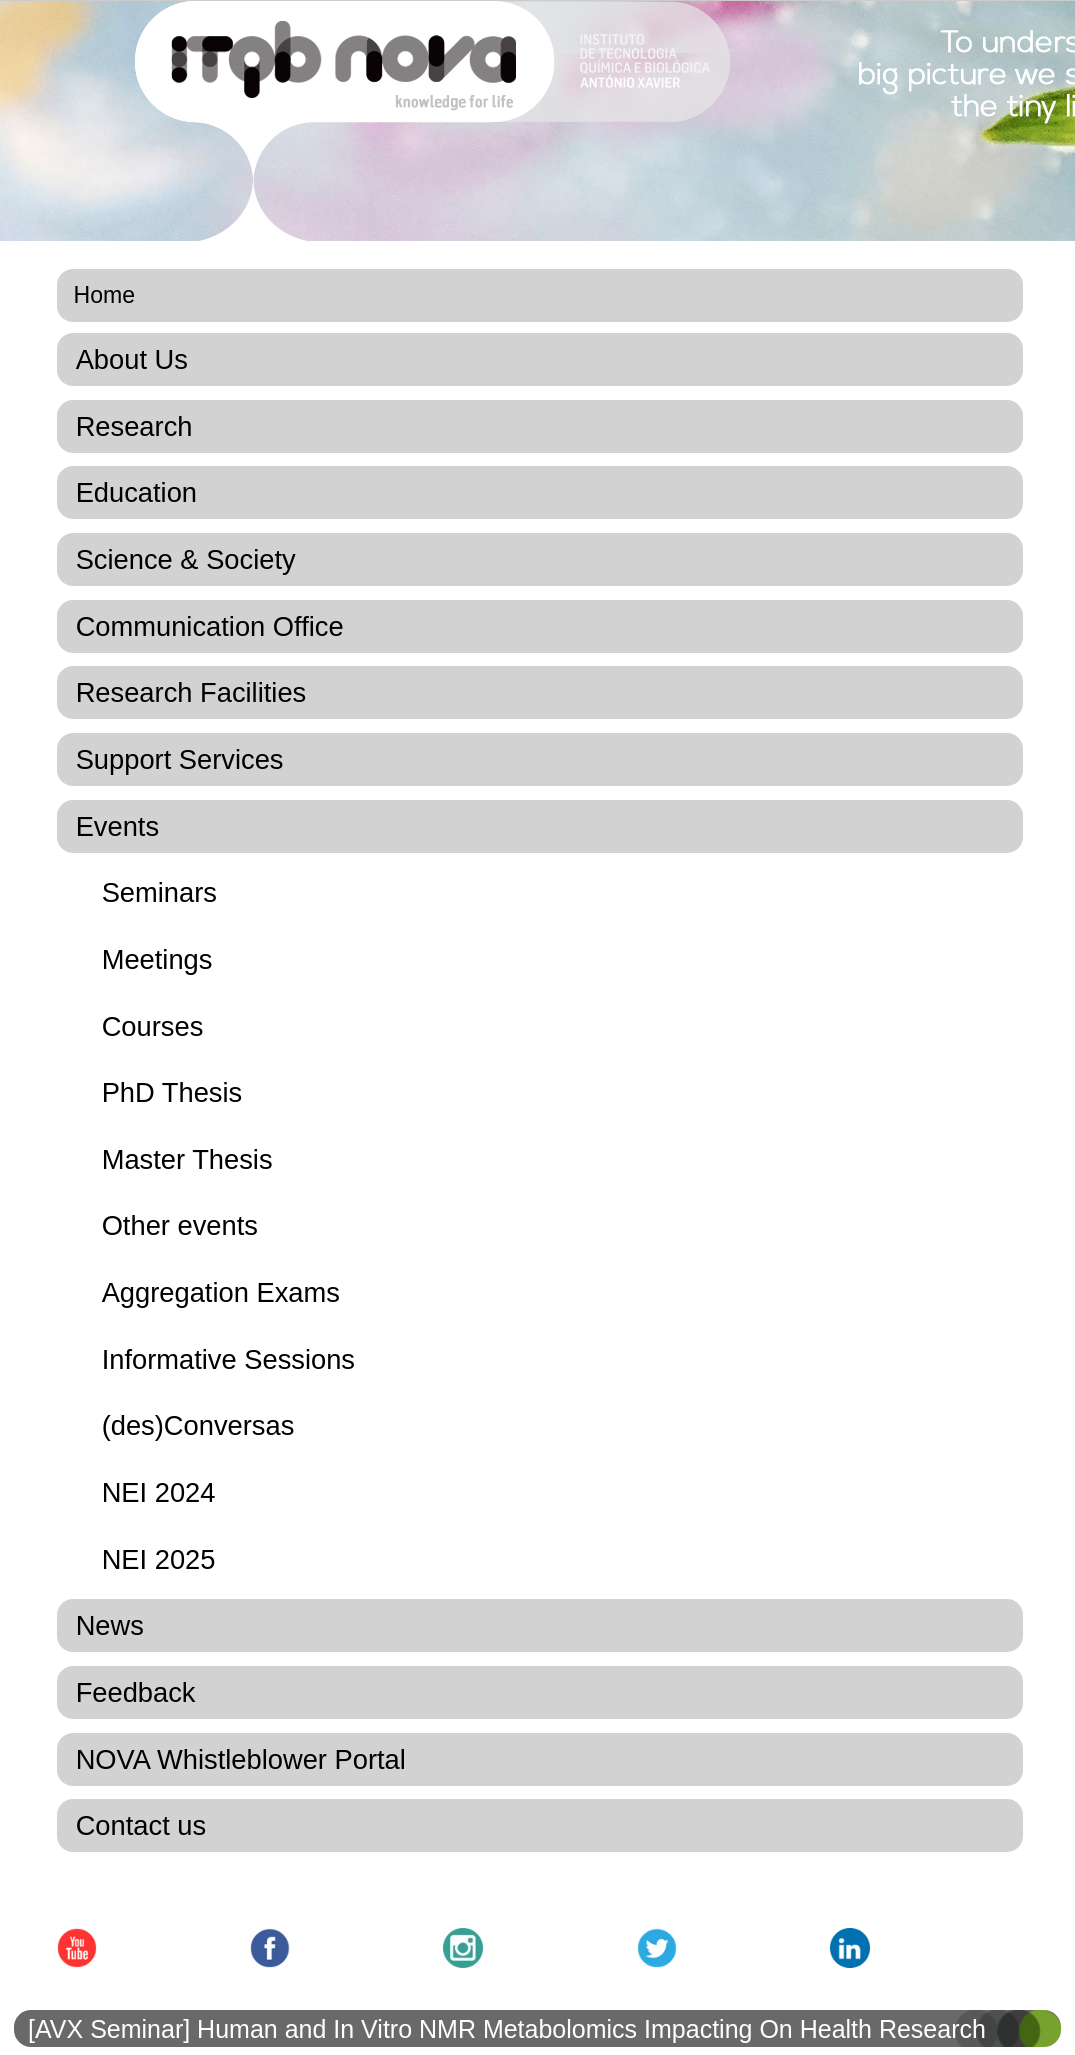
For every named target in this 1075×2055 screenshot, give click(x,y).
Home (105, 295)
